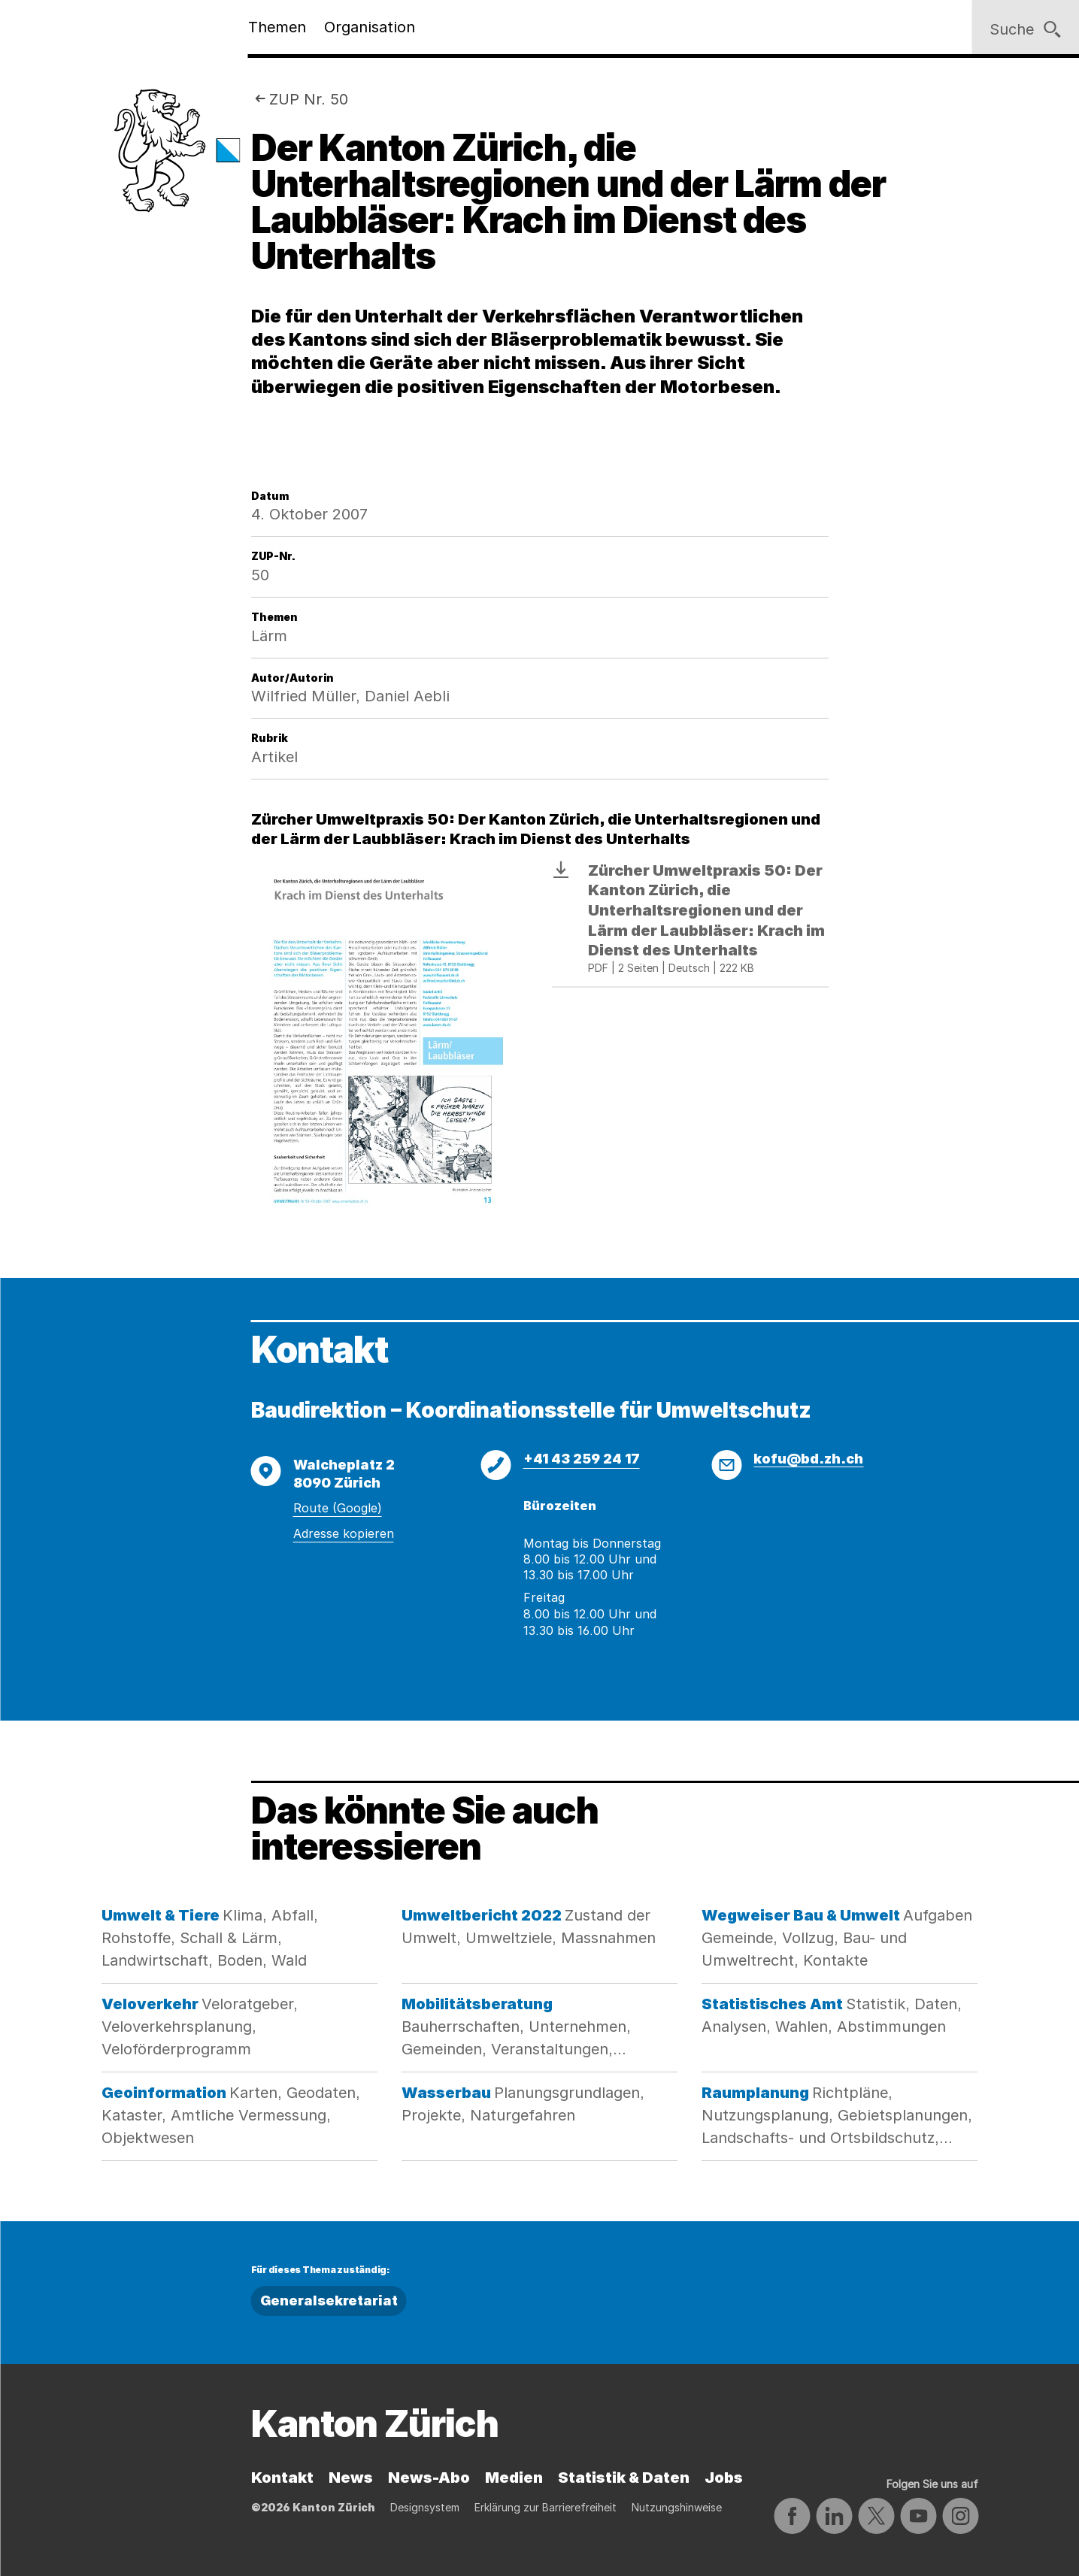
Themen (277, 27)
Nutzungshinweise (677, 2507)
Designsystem (424, 2507)
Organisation (369, 27)
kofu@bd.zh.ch (808, 1459)
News (351, 2478)
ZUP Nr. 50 (308, 99)
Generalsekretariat (329, 2300)
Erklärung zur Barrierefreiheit (545, 2507)
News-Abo (429, 2478)
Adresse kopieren (343, 1533)
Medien (514, 2478)
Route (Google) (337, 1507)
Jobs (724, 2478)
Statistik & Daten (624, 2478)
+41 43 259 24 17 (581, 1459)
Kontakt (282, 2478)
